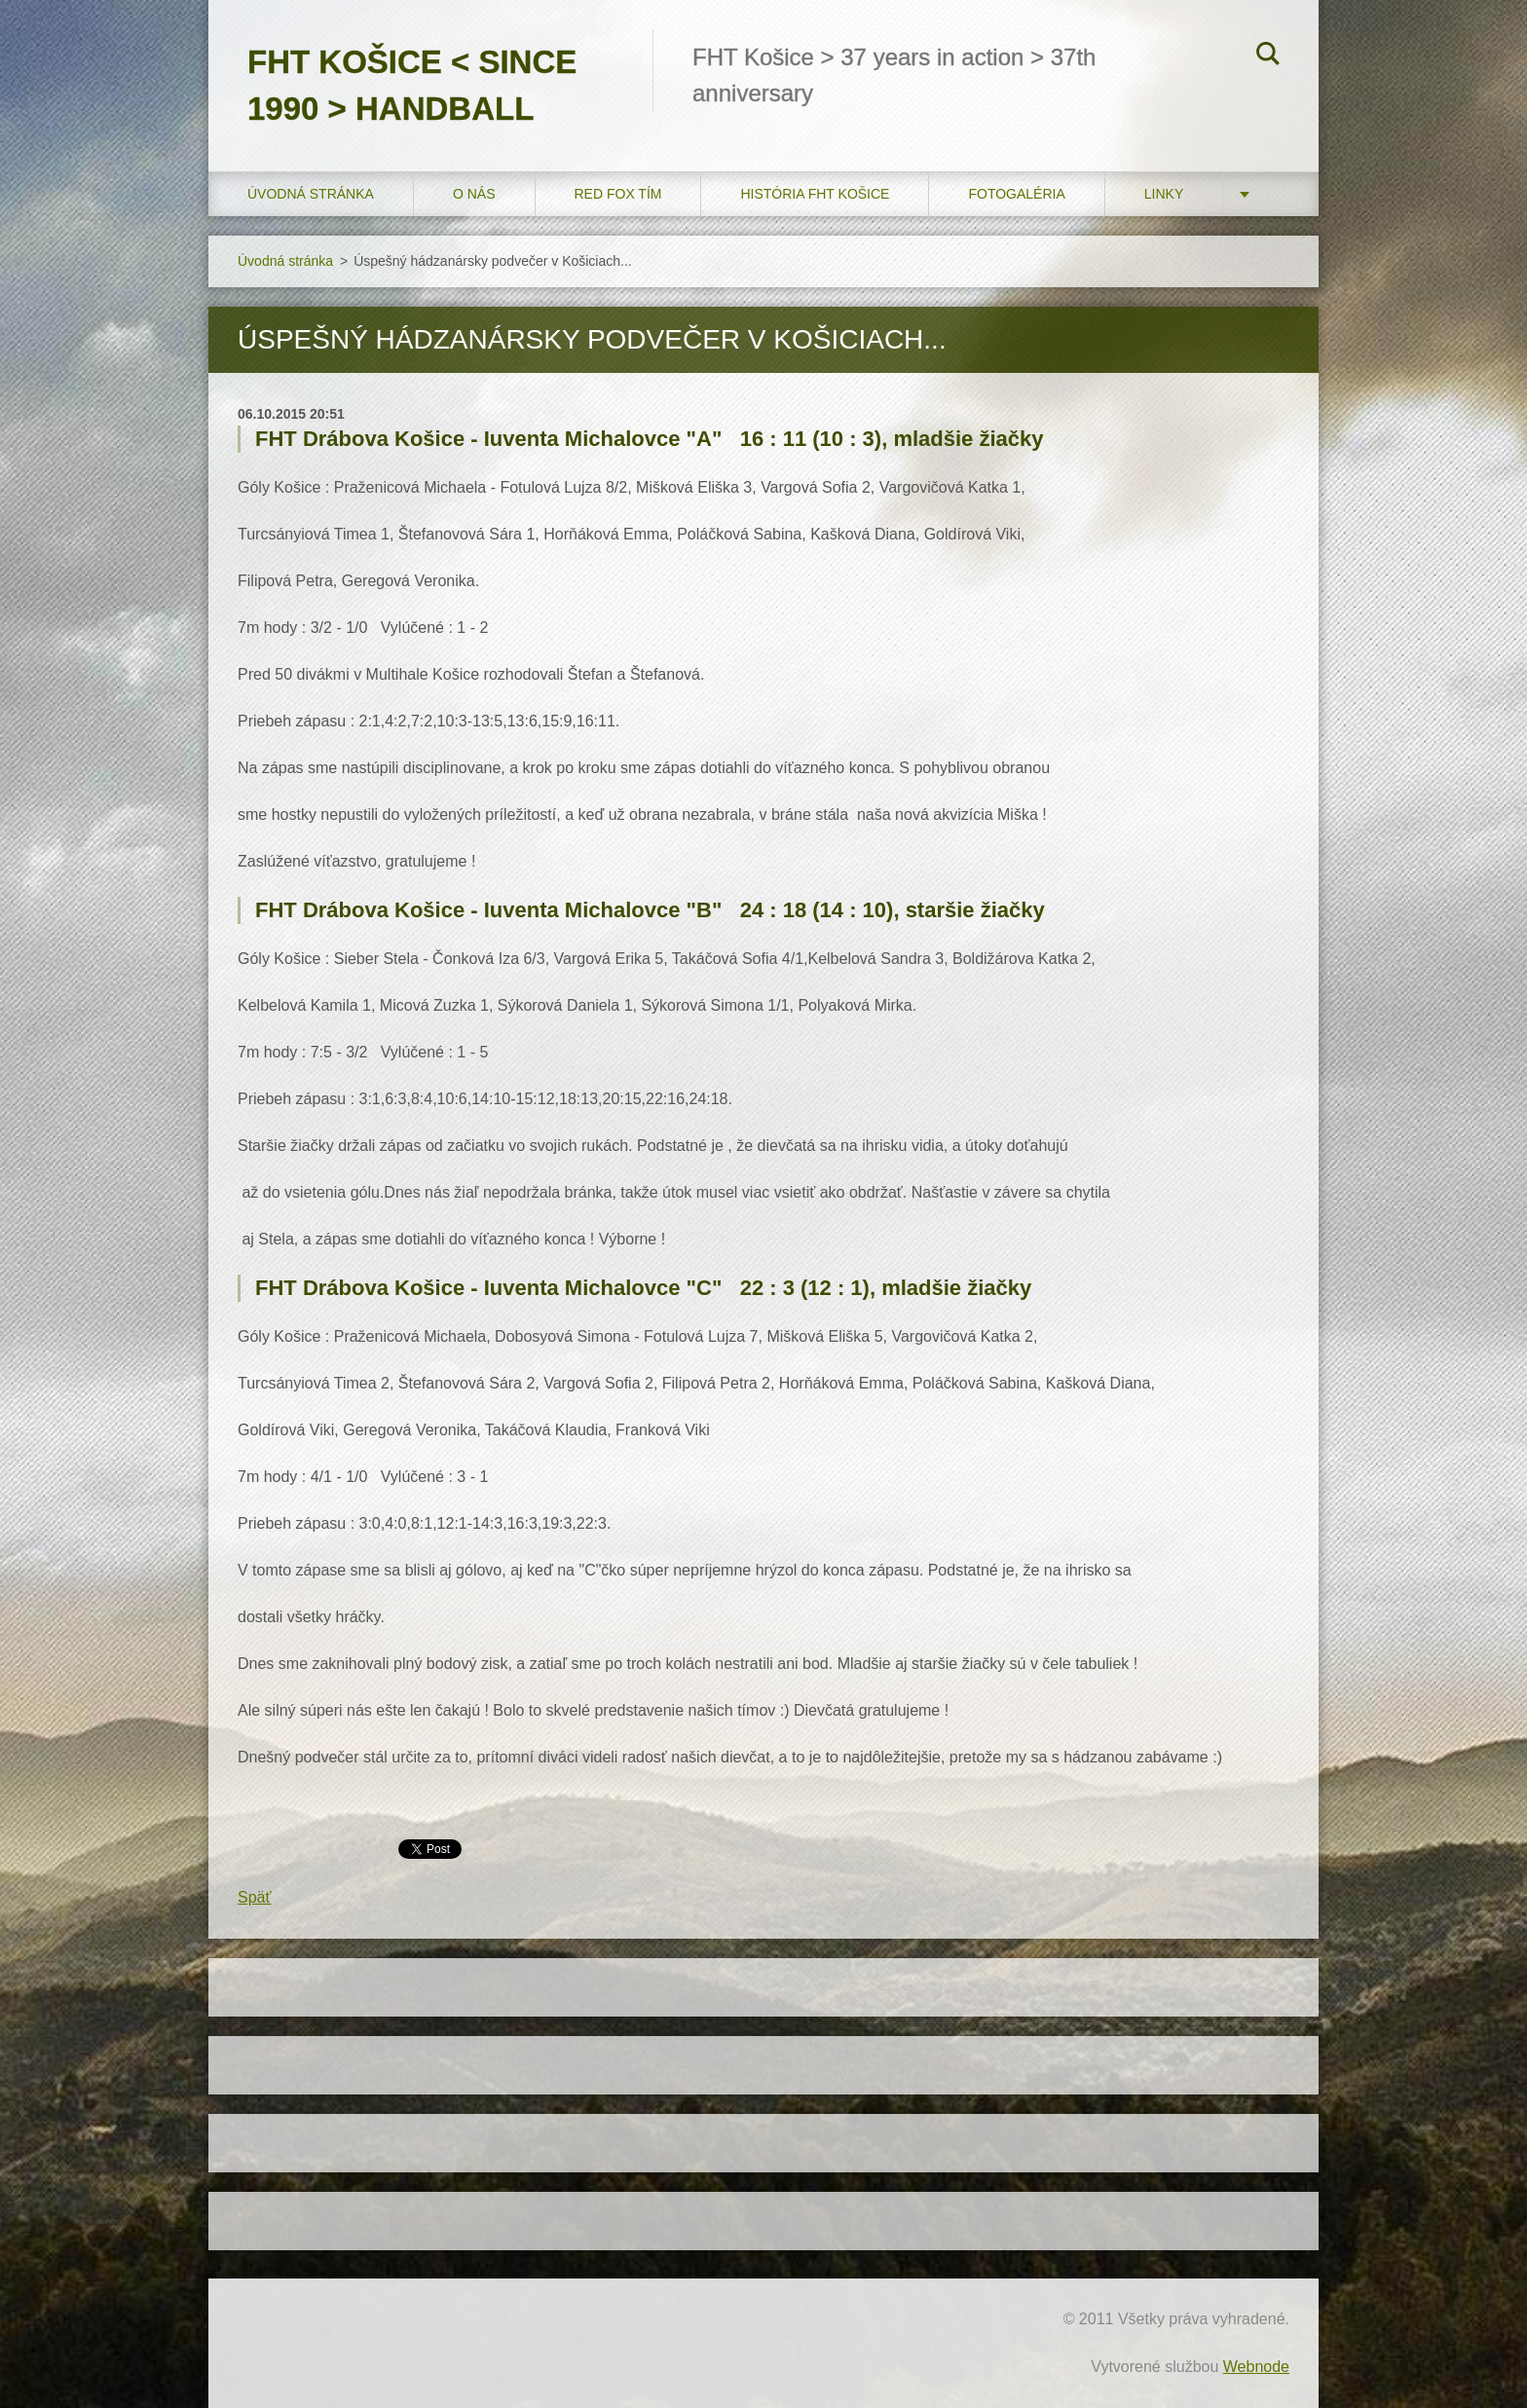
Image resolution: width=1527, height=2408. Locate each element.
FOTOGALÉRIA (1016, 194)
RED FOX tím (618, 194)
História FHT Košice (814, 194)
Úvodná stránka (310, 194)
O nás (474, 194)
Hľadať (1268, 56)
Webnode (1256, 2366)
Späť (254, 1897)
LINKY (1163, 194)
